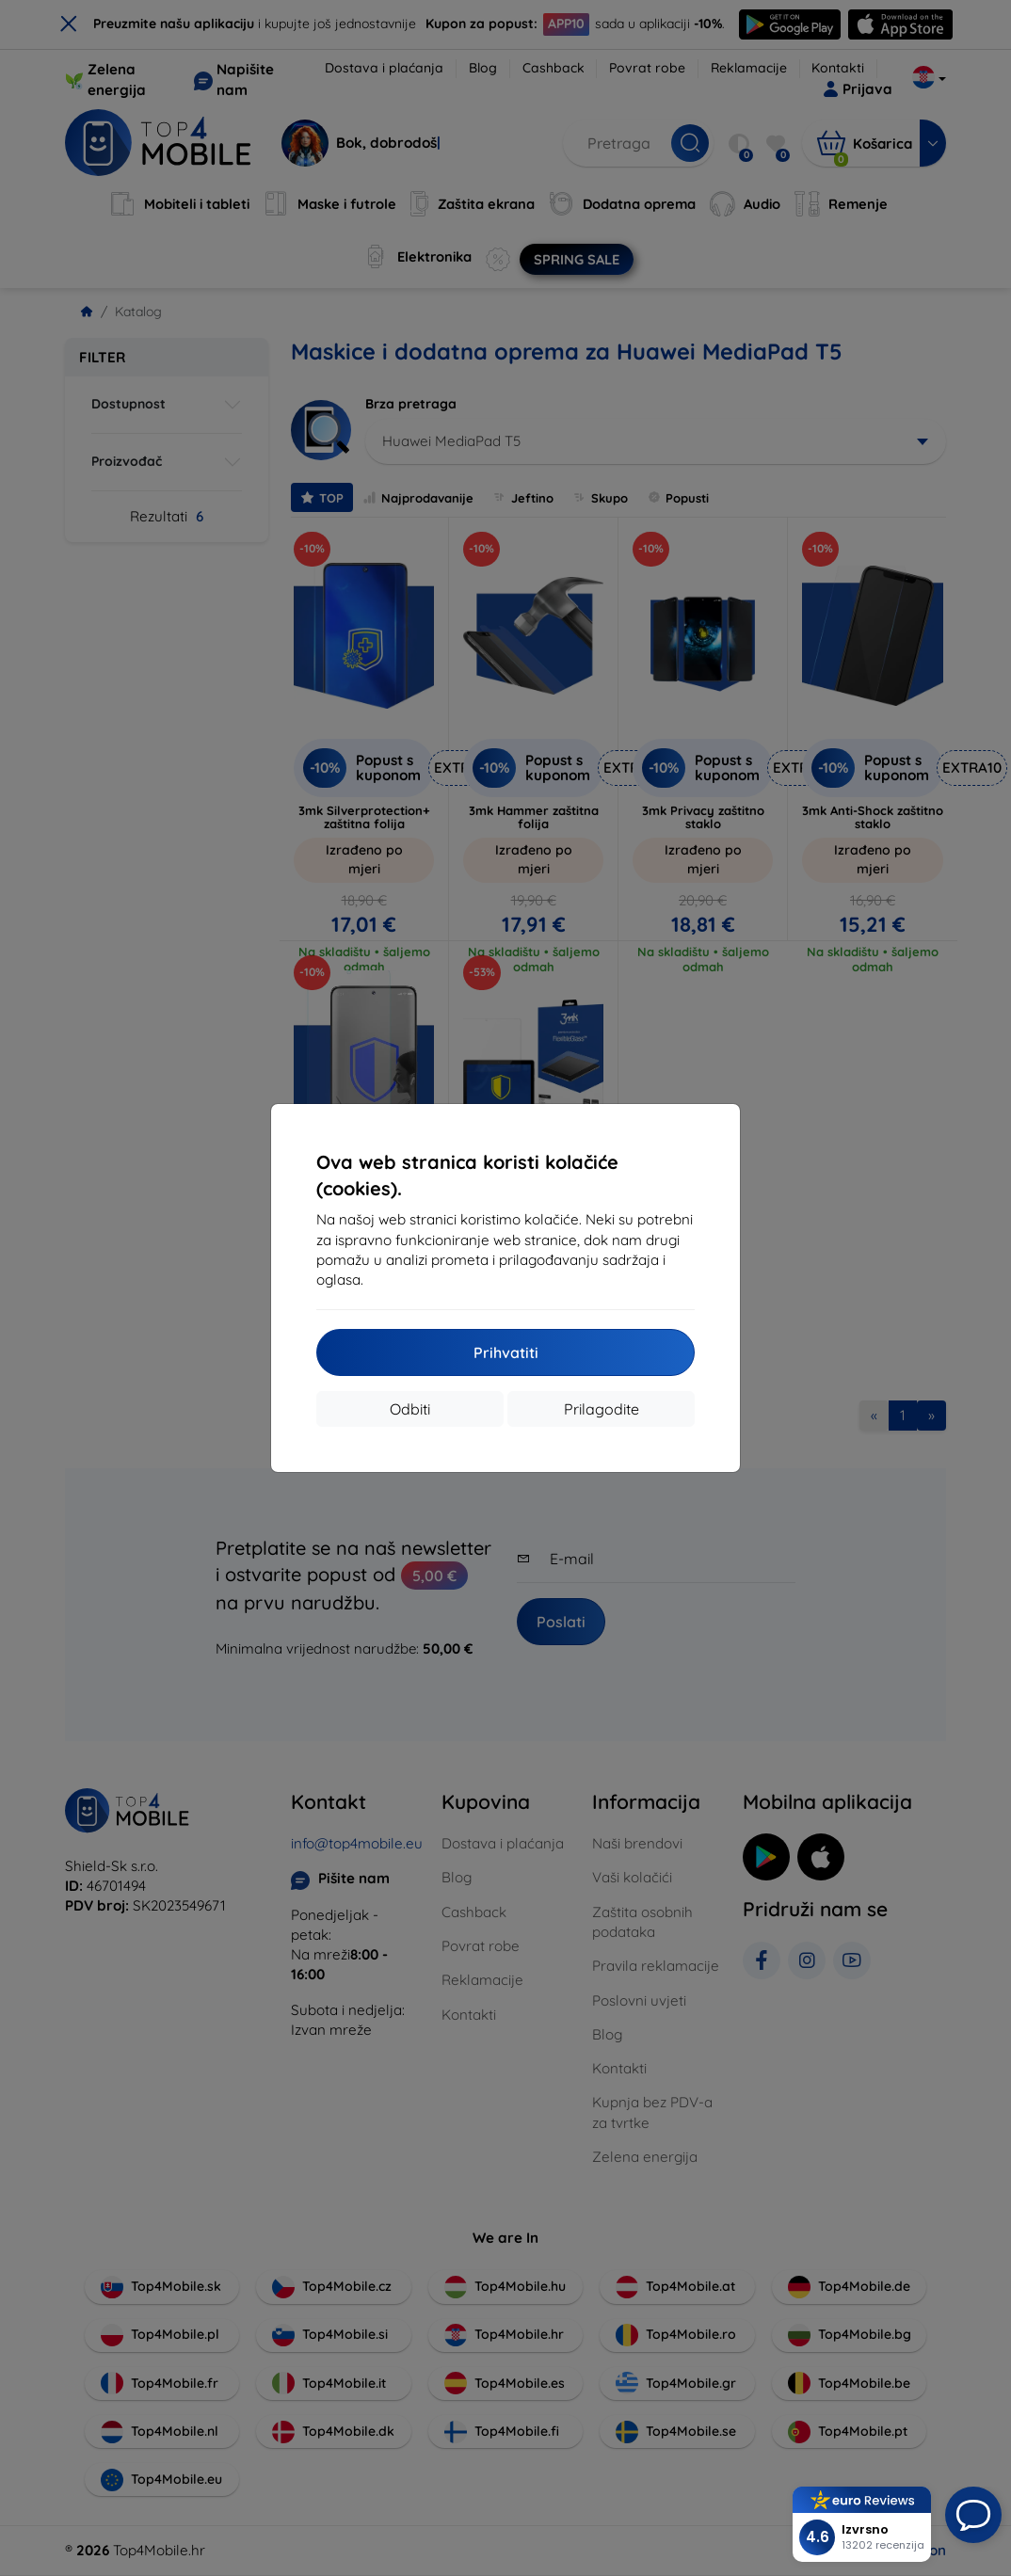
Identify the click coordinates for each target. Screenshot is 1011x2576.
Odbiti (410, 1409)
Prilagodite (601, 1409)
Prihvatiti (505, 1352)
